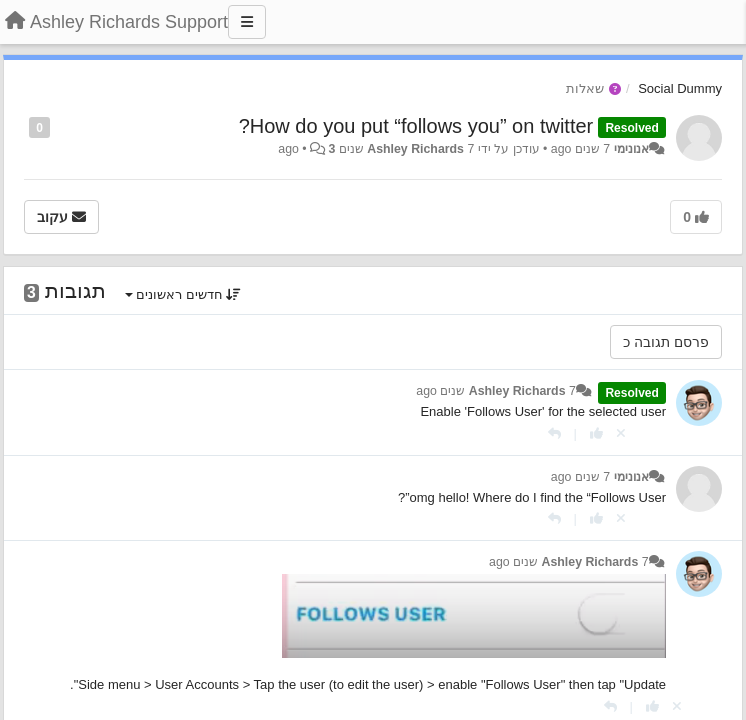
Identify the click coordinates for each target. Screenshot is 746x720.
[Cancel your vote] (621, 433)
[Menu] (247, 22)
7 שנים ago (580, 477)
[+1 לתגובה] (596, 433)
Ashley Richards (415, 149)
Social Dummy (680, 88)
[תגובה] (554, 433)
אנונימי (631, 149)
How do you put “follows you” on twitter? (416, 126)
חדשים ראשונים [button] (183, 294)
